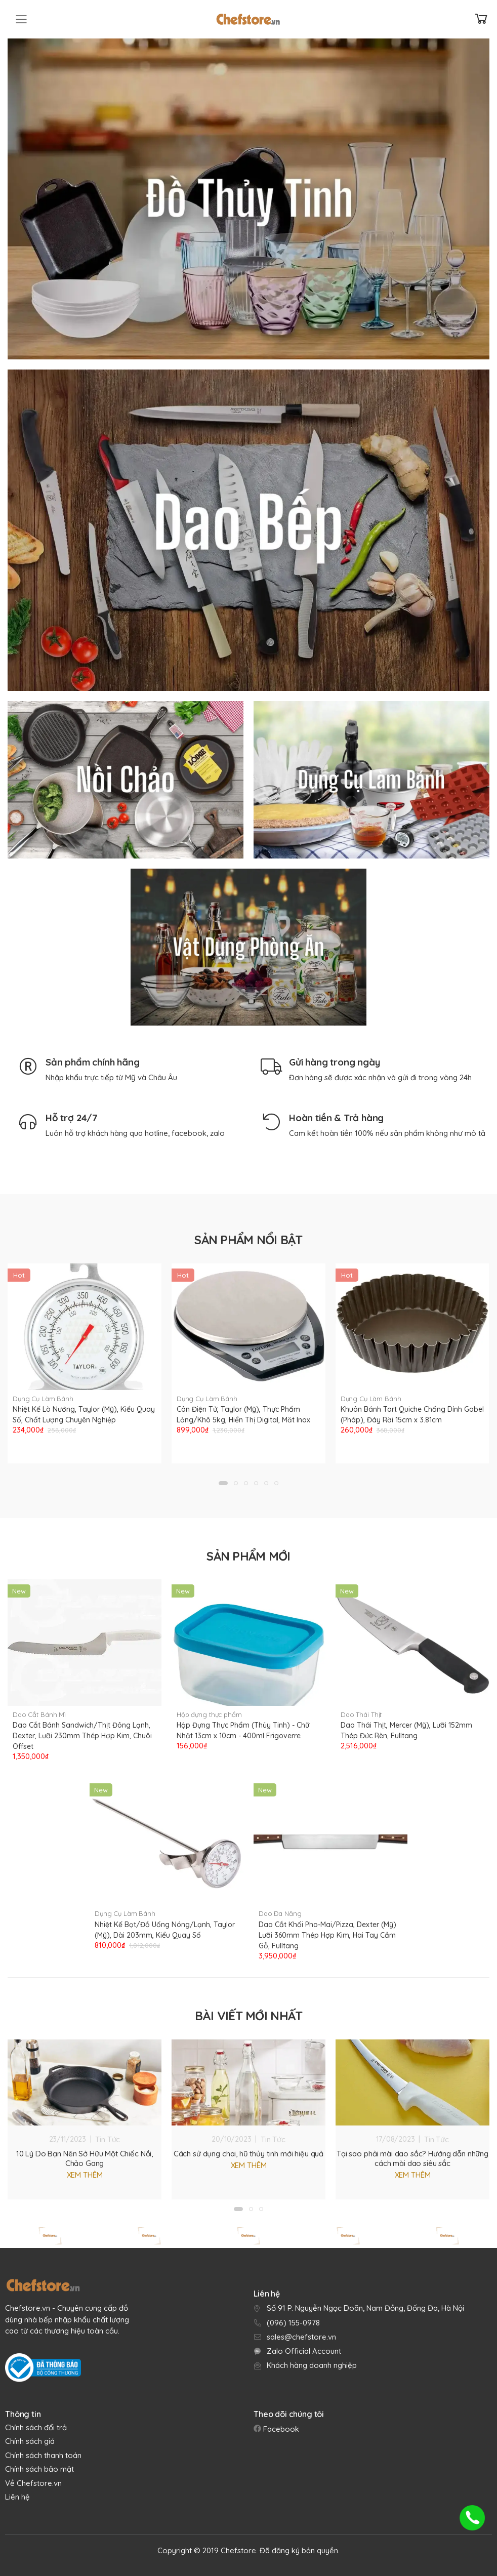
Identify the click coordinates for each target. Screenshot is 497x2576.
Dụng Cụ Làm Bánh (43, 1399)
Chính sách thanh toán (43, 2455)
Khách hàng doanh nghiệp (312, 2365)
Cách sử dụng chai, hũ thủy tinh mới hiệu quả (248, 2153)
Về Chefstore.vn (33, 2483)
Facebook (280, 2429)
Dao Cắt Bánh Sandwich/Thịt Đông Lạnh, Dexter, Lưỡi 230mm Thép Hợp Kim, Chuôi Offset (82, 1736)
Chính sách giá (30, 2441)
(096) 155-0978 (293, 2322)
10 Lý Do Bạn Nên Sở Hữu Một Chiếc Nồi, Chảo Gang (84, 2158)
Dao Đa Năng (280, 1913)
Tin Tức (107, 2139)
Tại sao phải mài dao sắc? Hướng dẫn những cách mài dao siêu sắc (412, 2158)
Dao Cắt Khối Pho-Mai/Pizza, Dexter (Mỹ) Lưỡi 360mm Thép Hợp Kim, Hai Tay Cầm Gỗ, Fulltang (327, 1935)
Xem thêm (85, 2175)
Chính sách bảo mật (39, 2469)
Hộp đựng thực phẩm (209, 1714)
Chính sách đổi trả (36, 2427)
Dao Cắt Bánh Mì (39, 1714)
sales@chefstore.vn (301, 2337)
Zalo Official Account (304, 2351)
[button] (223, 1483)
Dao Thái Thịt (361, 1714)
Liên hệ (17, 2497)
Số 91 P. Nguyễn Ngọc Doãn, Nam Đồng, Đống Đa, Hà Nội (365, 2308)
